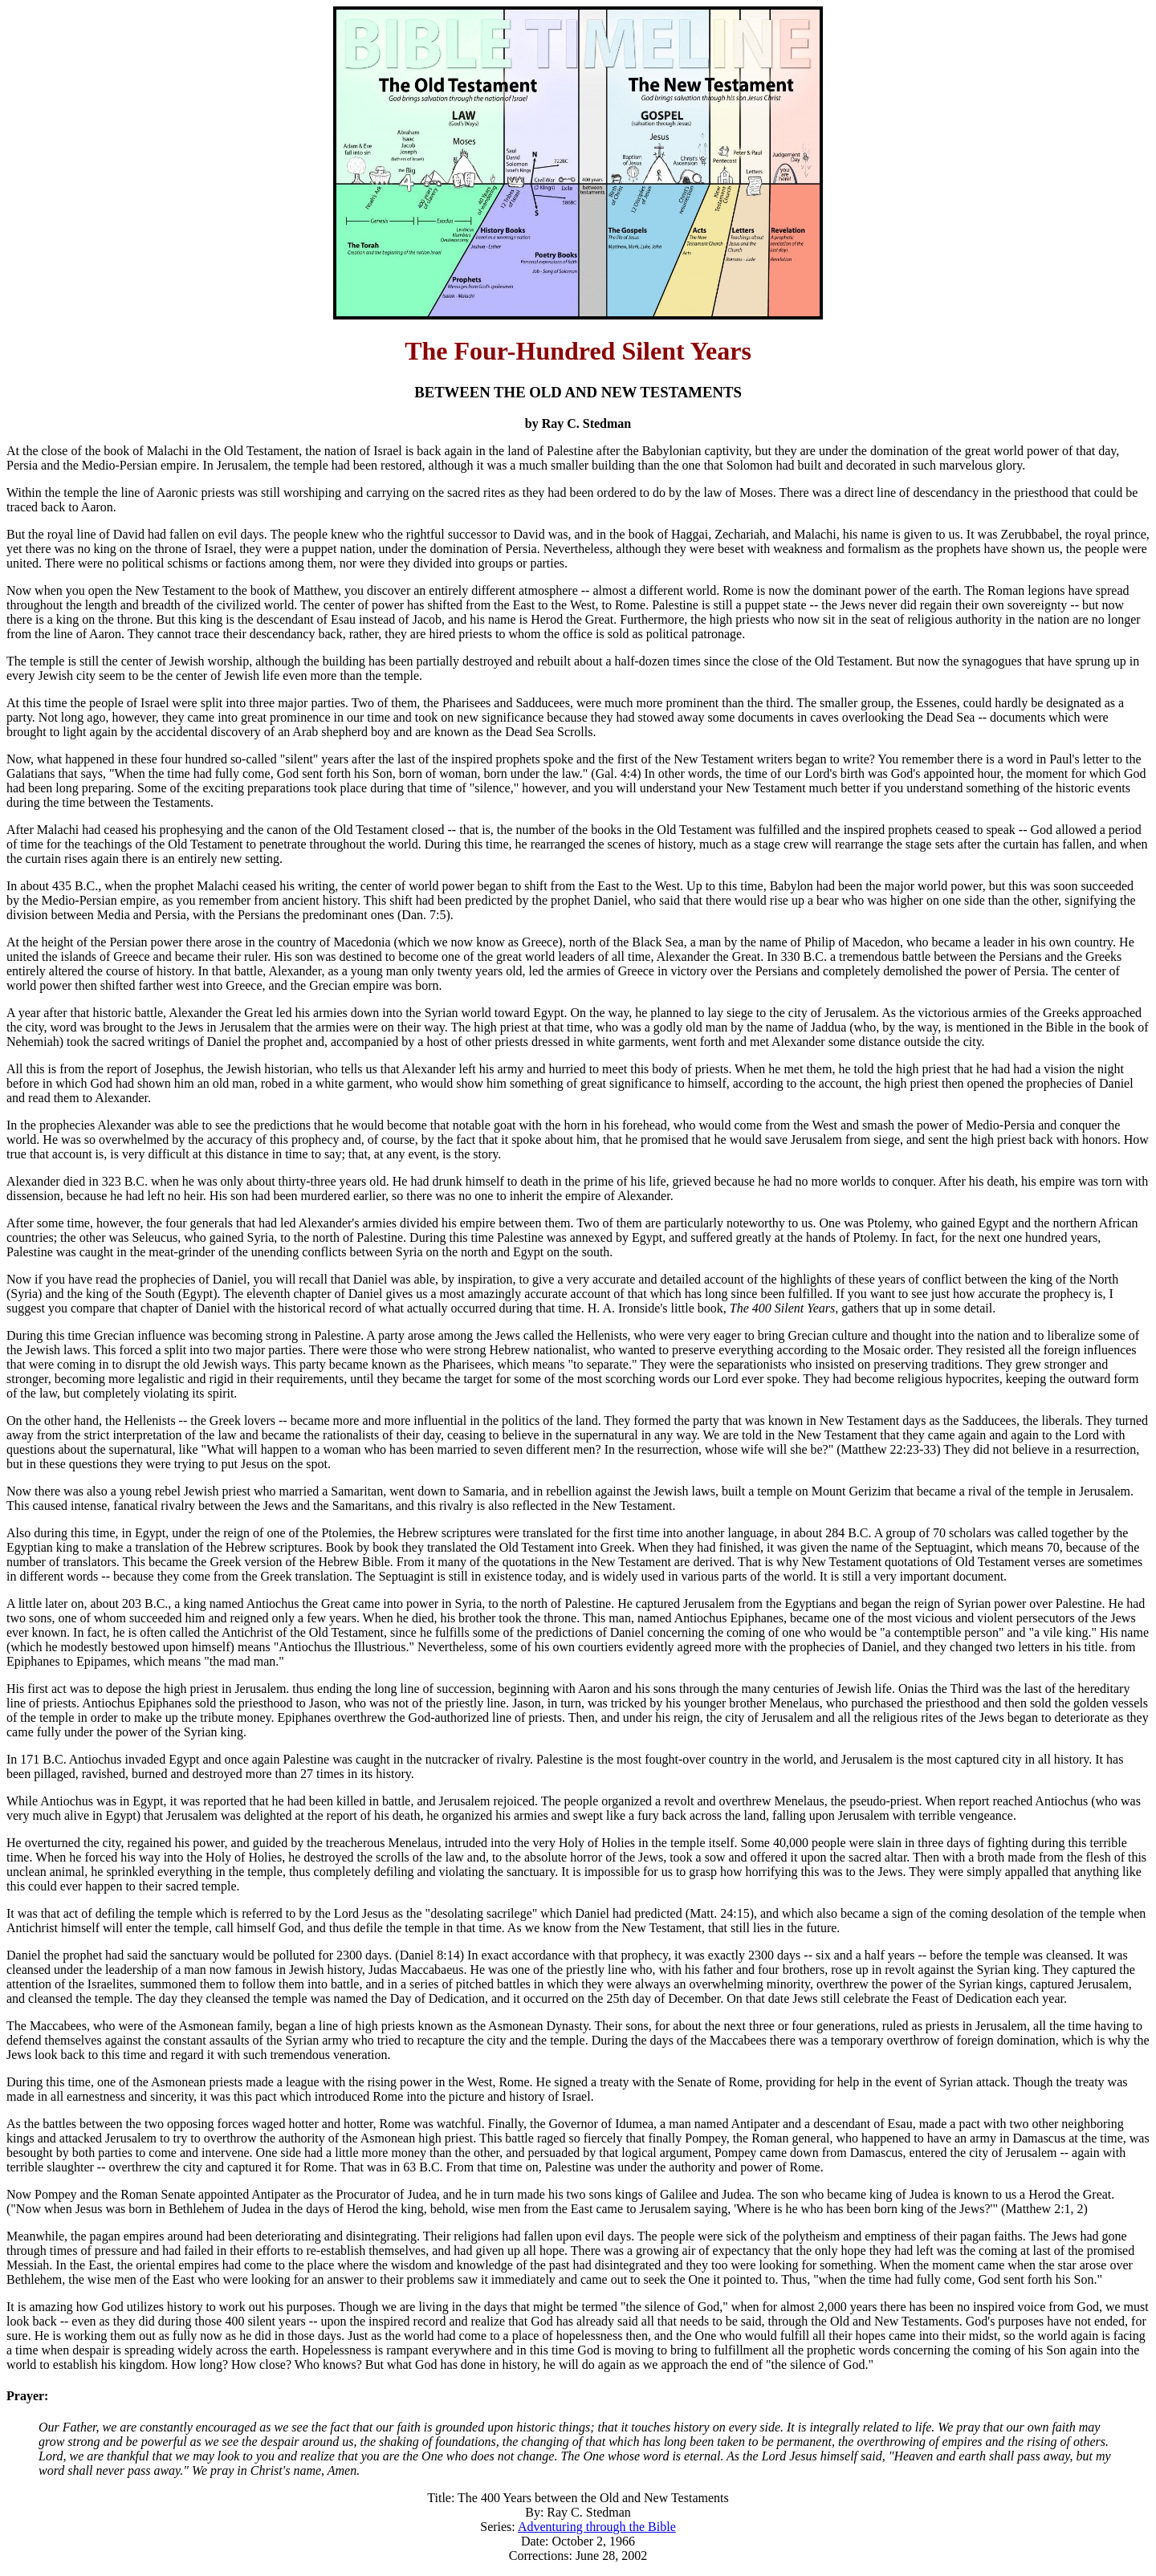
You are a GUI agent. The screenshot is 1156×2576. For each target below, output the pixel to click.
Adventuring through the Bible (597, 2526)
